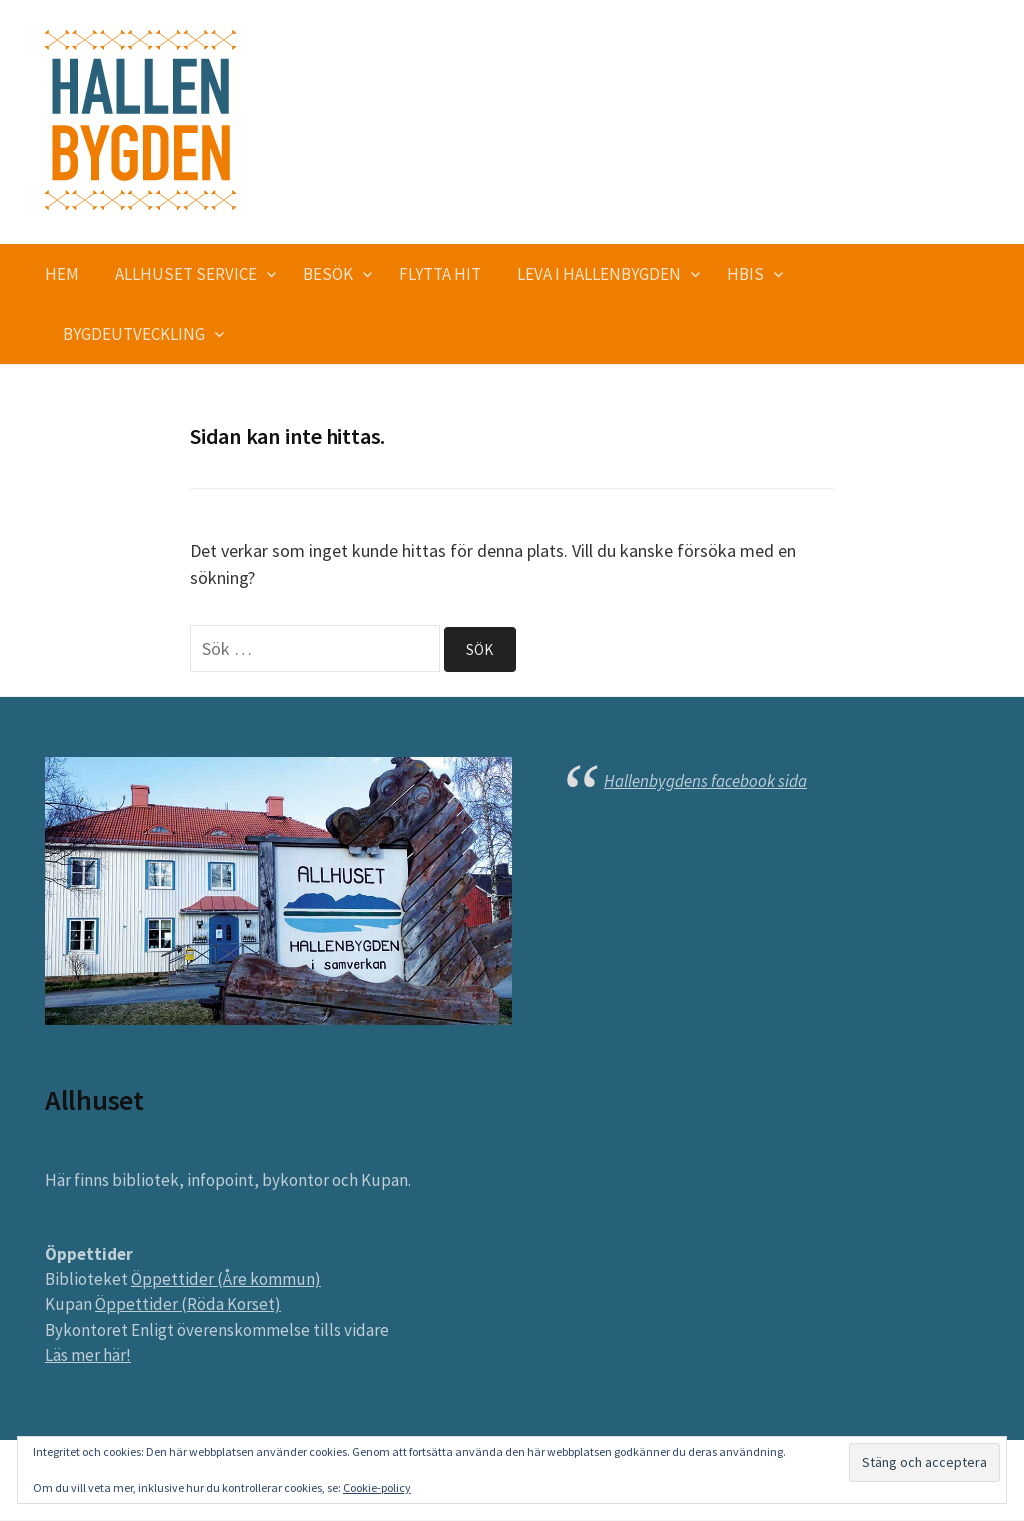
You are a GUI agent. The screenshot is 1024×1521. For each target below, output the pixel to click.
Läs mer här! (88, 1356)
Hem (62, 274)
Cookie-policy (377, 1487)
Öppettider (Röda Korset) (188, 1305)
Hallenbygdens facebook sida (705, 782)
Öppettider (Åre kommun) (226, 1280)
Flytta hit (440, 274)
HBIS (745, 274)
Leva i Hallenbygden (599, 274)
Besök (328, 274)
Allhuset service (186, 274)
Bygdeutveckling (134, 334)
